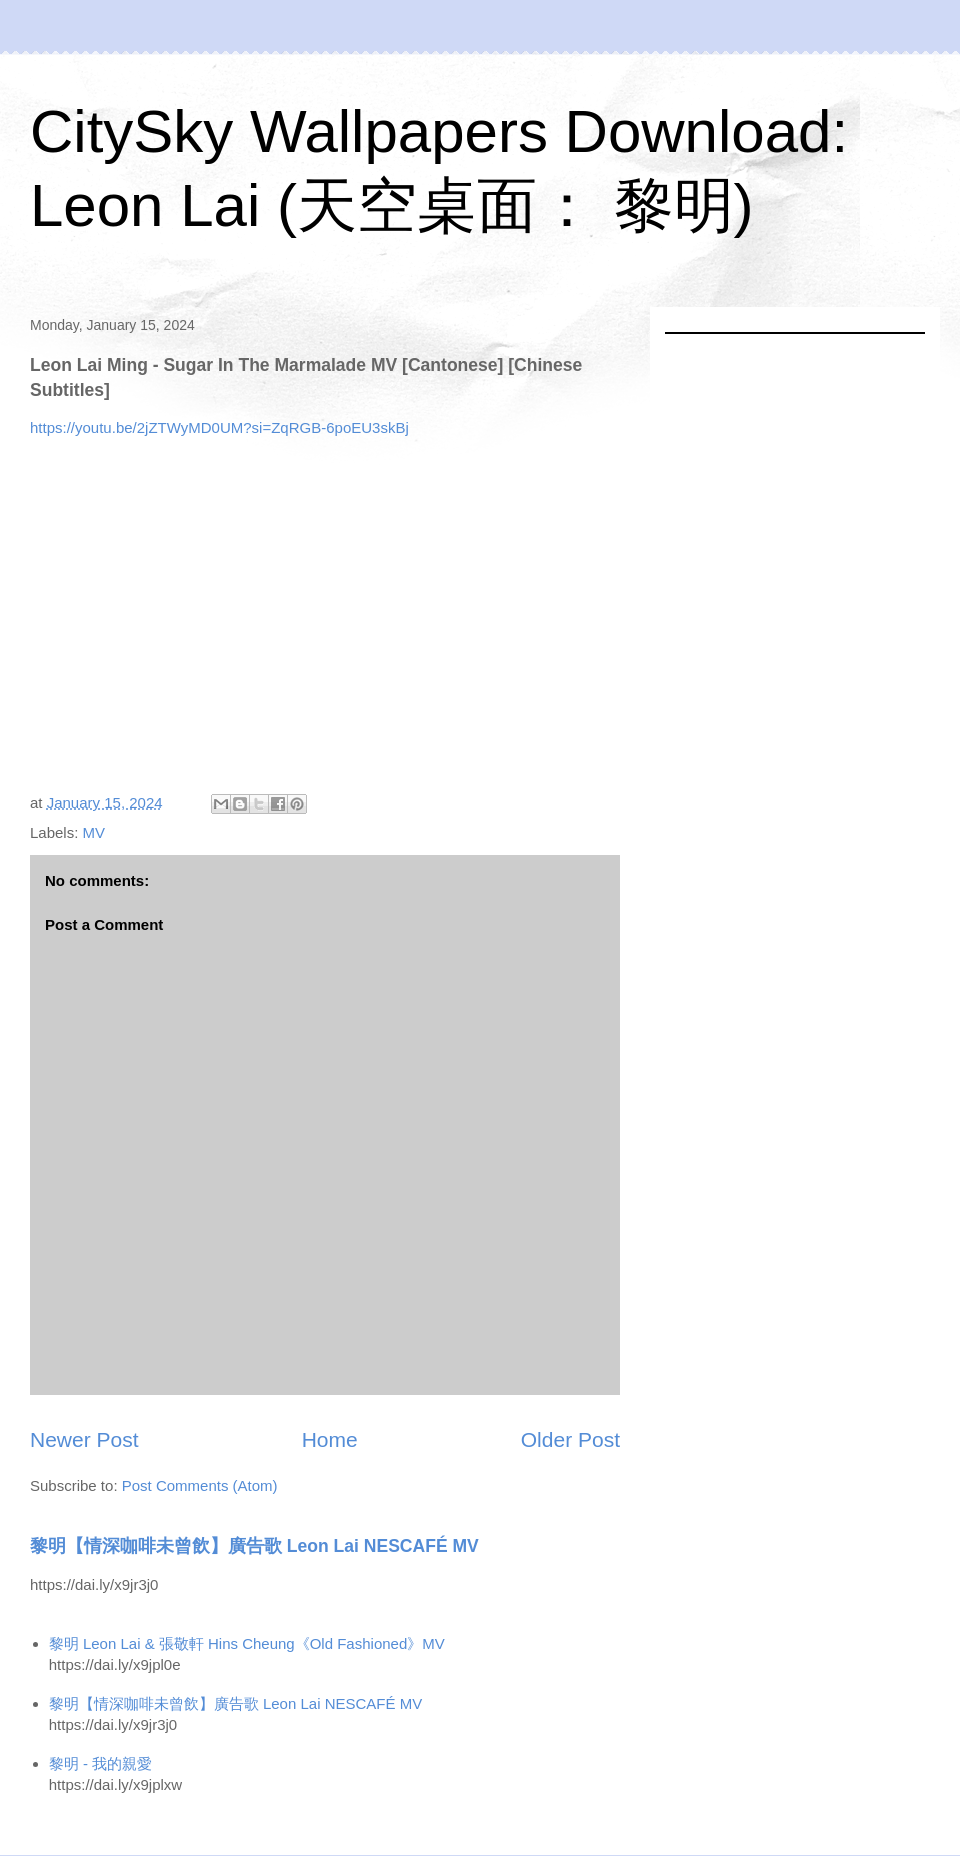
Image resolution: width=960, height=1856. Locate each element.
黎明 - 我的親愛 (100, 1763)
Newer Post (84, 1439)
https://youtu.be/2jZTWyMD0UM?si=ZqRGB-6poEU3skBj (219, 427)
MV (94, 832)
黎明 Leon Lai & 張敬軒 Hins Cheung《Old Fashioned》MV (247, 1643)
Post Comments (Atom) (200, 1485)
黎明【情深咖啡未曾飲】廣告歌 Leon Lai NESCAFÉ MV (254, 1546)
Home (330, 1439)
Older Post (570, 1439)
